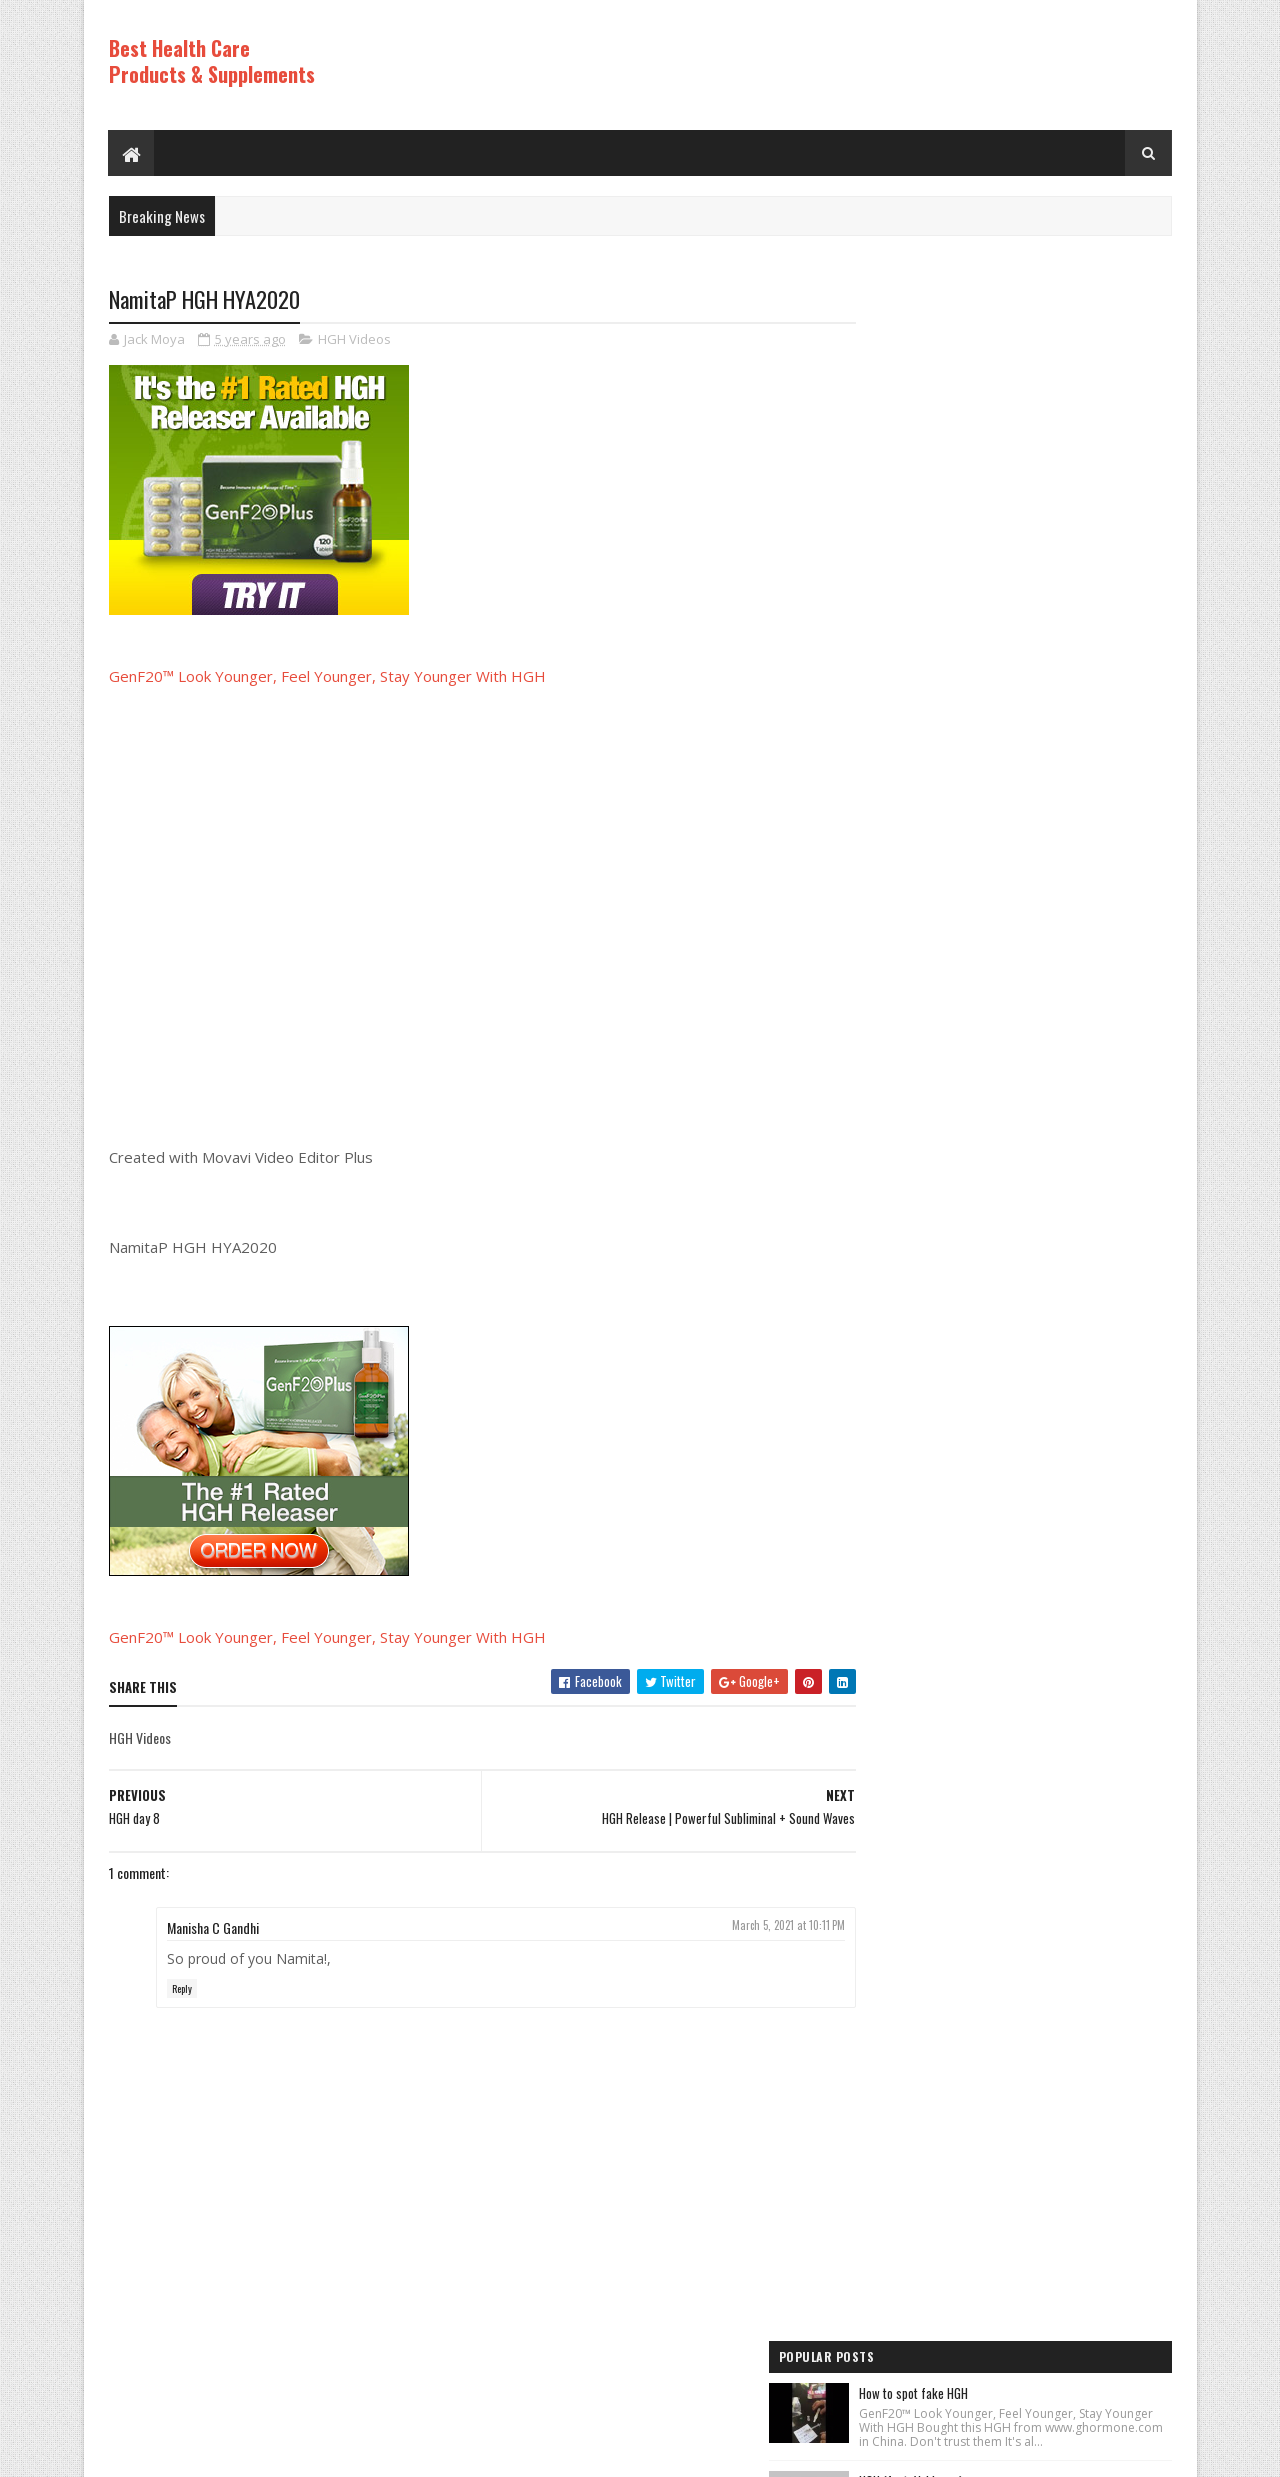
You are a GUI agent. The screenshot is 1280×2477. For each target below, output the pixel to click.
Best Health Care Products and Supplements (280, 2451)
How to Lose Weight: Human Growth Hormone (1055, 1016)
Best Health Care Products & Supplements (212, 61)
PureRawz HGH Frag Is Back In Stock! (1036, 1248)
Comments (1091, 1478)
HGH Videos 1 (899, 1739)
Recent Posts (932, 1478)
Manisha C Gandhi (213, 1927)
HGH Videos (354, 340)
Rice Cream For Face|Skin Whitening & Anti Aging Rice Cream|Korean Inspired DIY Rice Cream (1050, 661)
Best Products (904, 1671)
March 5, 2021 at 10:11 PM (749, 1925)
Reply (182, 1989)
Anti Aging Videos (911, 1637)
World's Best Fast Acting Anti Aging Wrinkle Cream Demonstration (1050, 903)
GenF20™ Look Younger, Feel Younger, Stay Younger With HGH (327, 677)
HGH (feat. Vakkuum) (995, 435)
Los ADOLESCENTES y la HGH (1012, 538)
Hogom (489, 2451)
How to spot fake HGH (997, 333)
